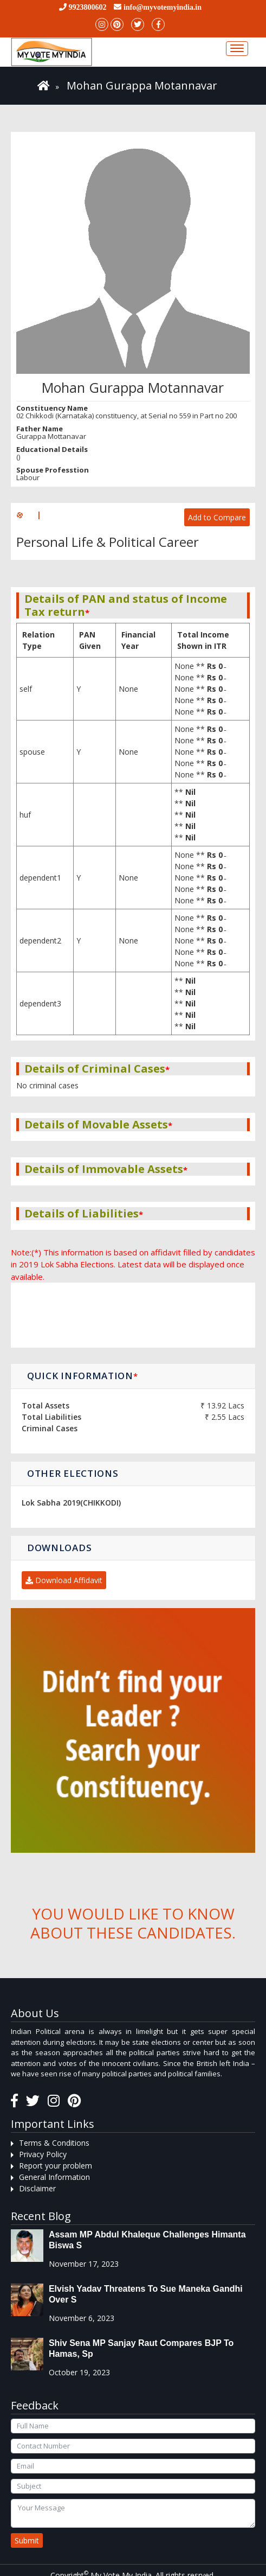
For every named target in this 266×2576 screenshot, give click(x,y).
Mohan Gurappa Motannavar (142, 85)
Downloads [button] (59, 1547)
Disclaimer (37, 2188)
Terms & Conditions (54, 2143)
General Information (54, 2177)
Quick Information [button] (82, 1375)
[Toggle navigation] (237, 48)
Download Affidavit (63, 1580)
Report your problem (55, 2165)
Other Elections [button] (73, 1473)
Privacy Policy (43, 2154)
